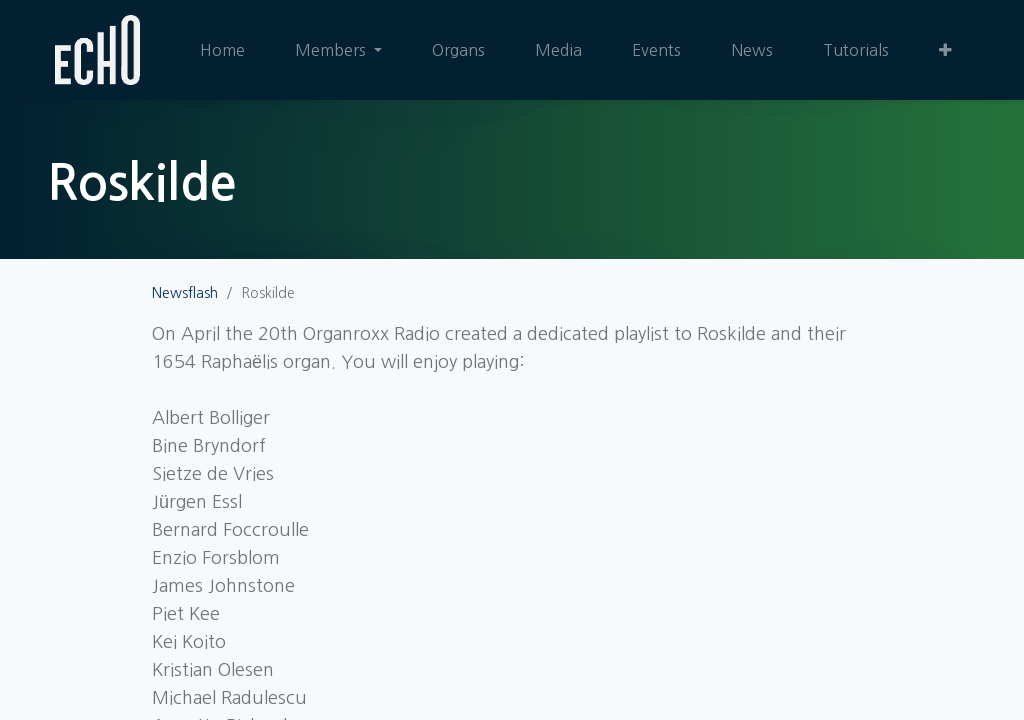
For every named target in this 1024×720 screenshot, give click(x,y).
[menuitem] (222, 50)
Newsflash (185, 293)
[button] (945, 50)
